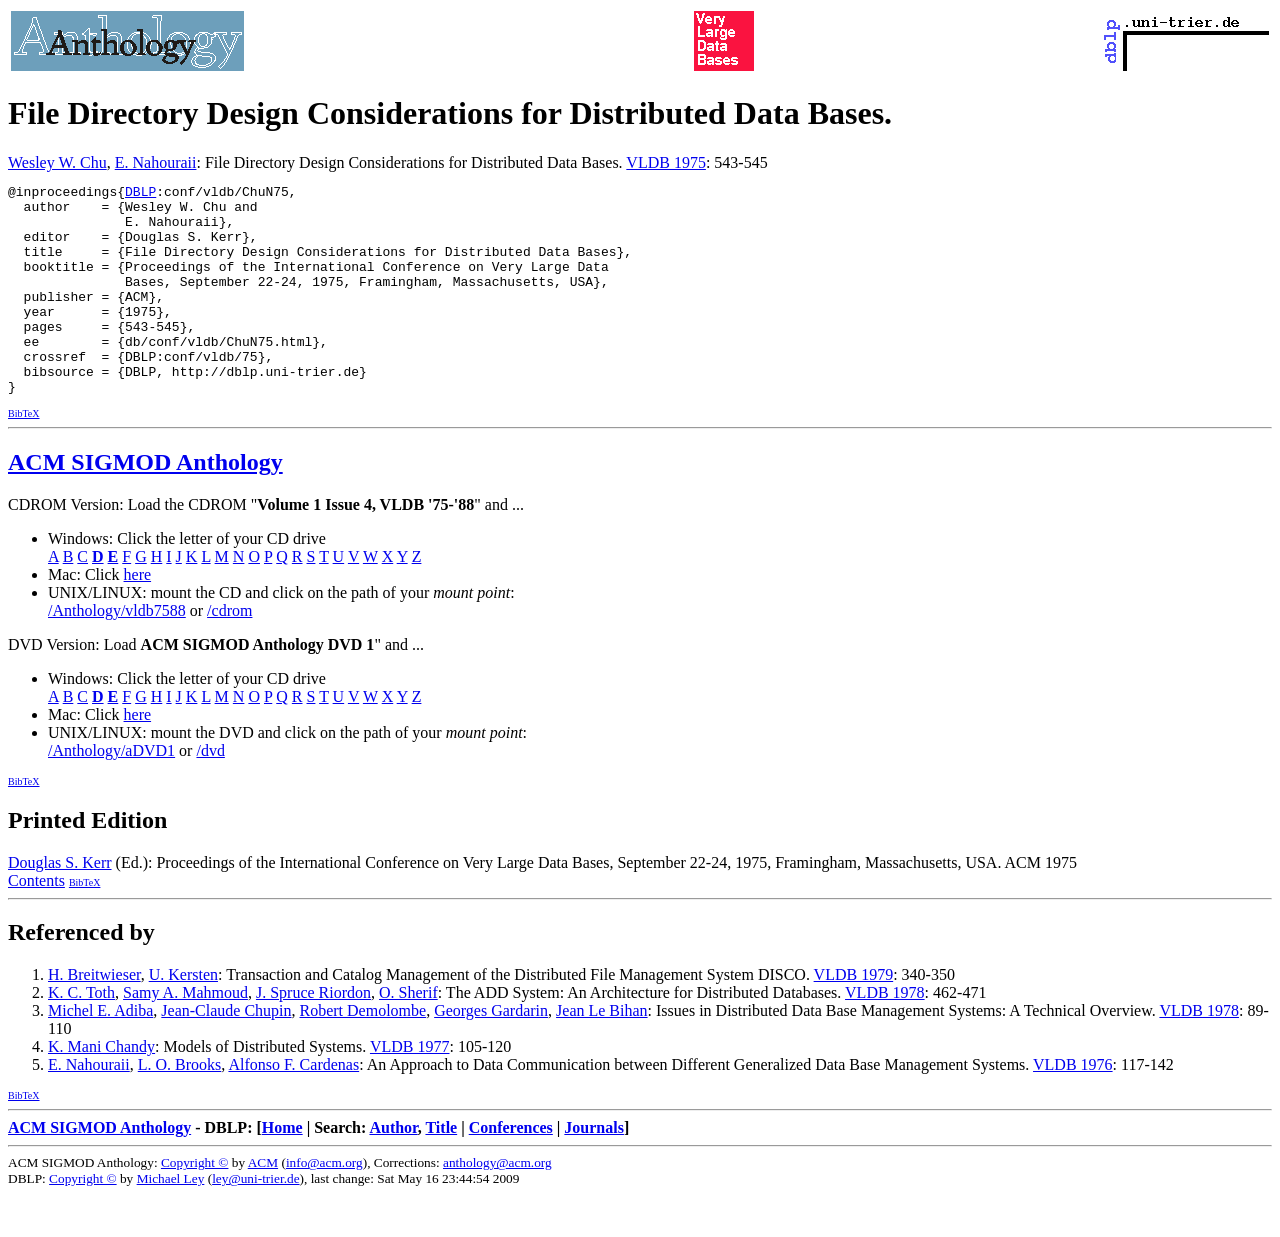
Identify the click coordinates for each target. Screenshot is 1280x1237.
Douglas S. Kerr (60, 904)
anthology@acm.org (497, 1204)
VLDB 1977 (410, 1088)
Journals (594, 1169)
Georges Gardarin (491, 1052)
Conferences (511, 1169)
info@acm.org (324, 1204)
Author (393, 1169)
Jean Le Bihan (602, 1052)
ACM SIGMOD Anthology (145, 504)
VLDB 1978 (885, 1034)
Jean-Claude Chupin (226, 1052)
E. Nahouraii (156, 162)
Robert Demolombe (363, 1052)
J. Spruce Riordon (313, 1034)
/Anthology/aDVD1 (111, 792)
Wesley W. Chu (57, 162)
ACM (263, 1204)
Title (441, 1169)
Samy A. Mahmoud (185, 1034)
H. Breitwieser (94, 1016)
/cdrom (229, 652)
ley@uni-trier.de (255, 1220)
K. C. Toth (81, 1034)
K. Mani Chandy (101, 1088)
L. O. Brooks (180, 1106)
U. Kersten (183, 1016)
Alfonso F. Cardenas (293, 1106)
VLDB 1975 (666, 162)
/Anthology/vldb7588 (117, 652)
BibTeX (24, 455)
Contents (36, 922)
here (138, 616)
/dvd (210, 792)
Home (282, 1169)
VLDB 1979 (854, 1016)
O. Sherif (408, 1034)
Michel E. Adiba (100, 1052)
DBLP (140, 194)
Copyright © (195, 1204)
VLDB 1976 (1073, 1106)
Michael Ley (171, 1220)
